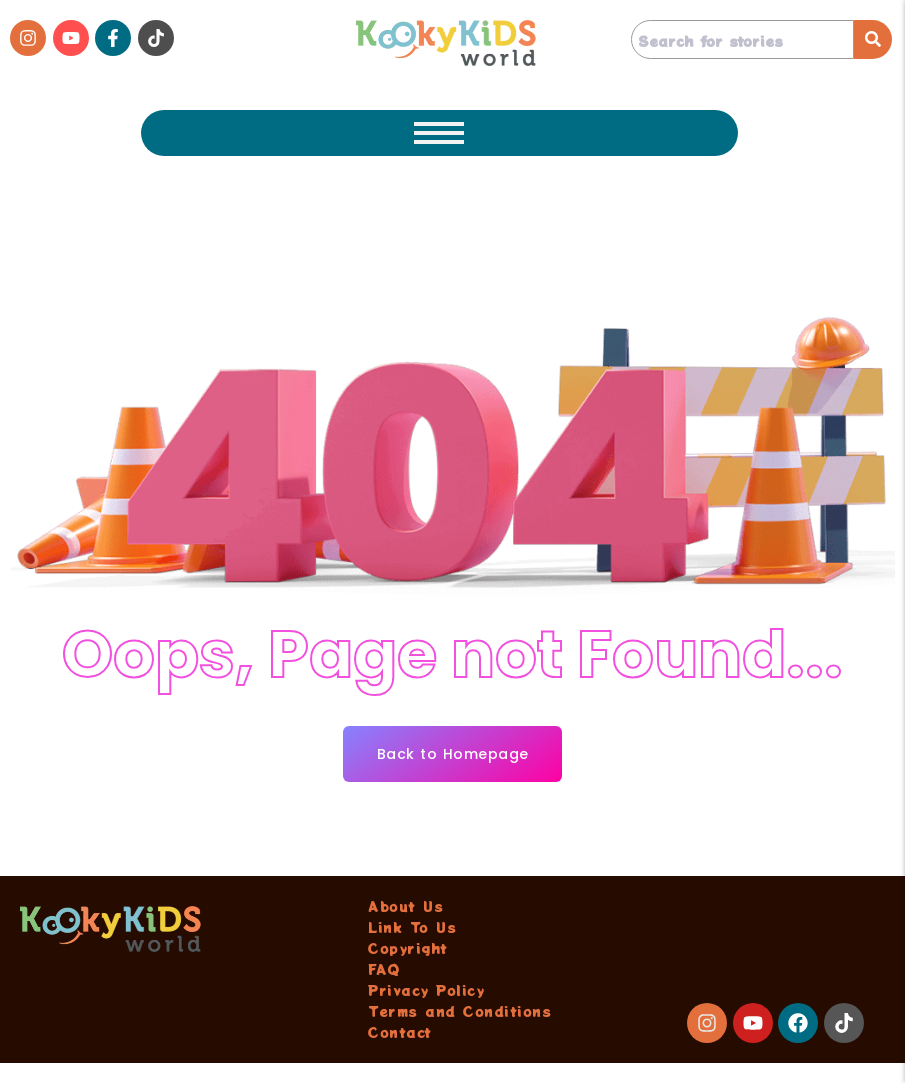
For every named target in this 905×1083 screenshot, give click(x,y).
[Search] (742, 39)
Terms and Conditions (459, 1011)
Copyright (408, 948)
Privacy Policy (426, 990)
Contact (400, 1032)
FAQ (384, 969)
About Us (405, 906)
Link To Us (412, 927)
